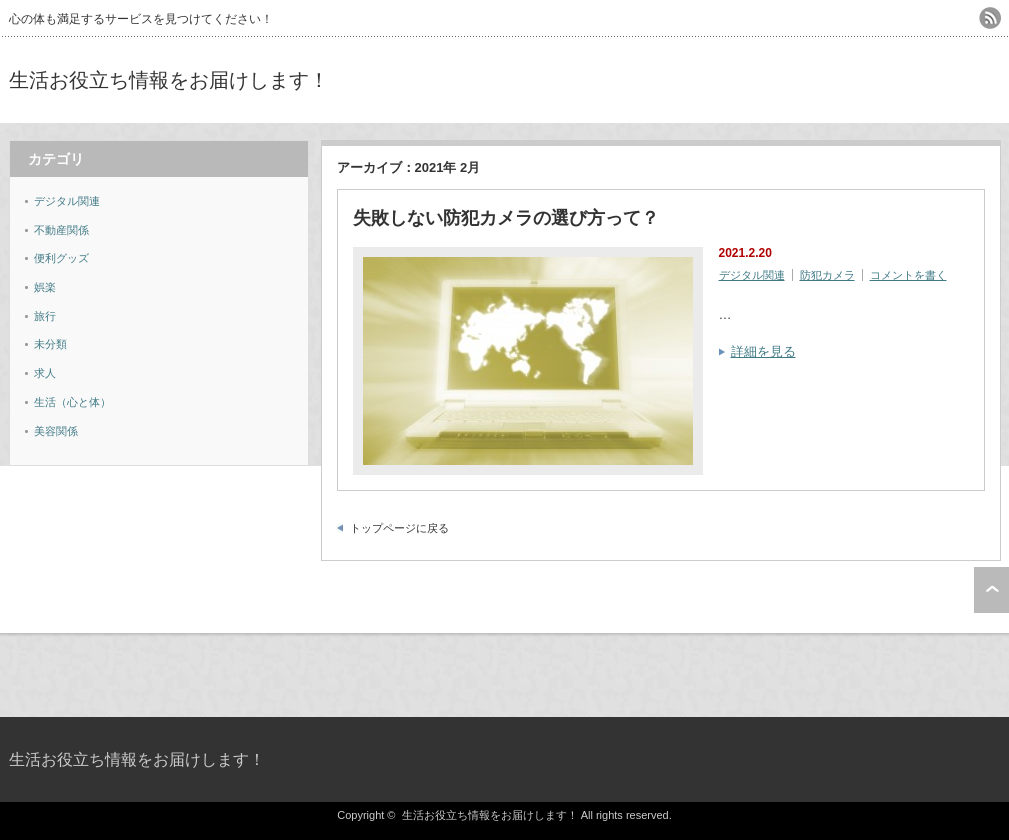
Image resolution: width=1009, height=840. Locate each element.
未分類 (50, 344)
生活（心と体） (72, 402)
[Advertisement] (767, 80)
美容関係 (56, 431)
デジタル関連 (752, 275)
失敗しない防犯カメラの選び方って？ (506, 218)
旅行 (45, 316)
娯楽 (45, 287)
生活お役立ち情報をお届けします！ (169, 80)
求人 (45, 373)
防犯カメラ (827, 275)
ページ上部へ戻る (991, 590)
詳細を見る (763, 351)
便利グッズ (61, 258)
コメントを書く (908, 275)
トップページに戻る (399, 528)
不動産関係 (61, 230)
